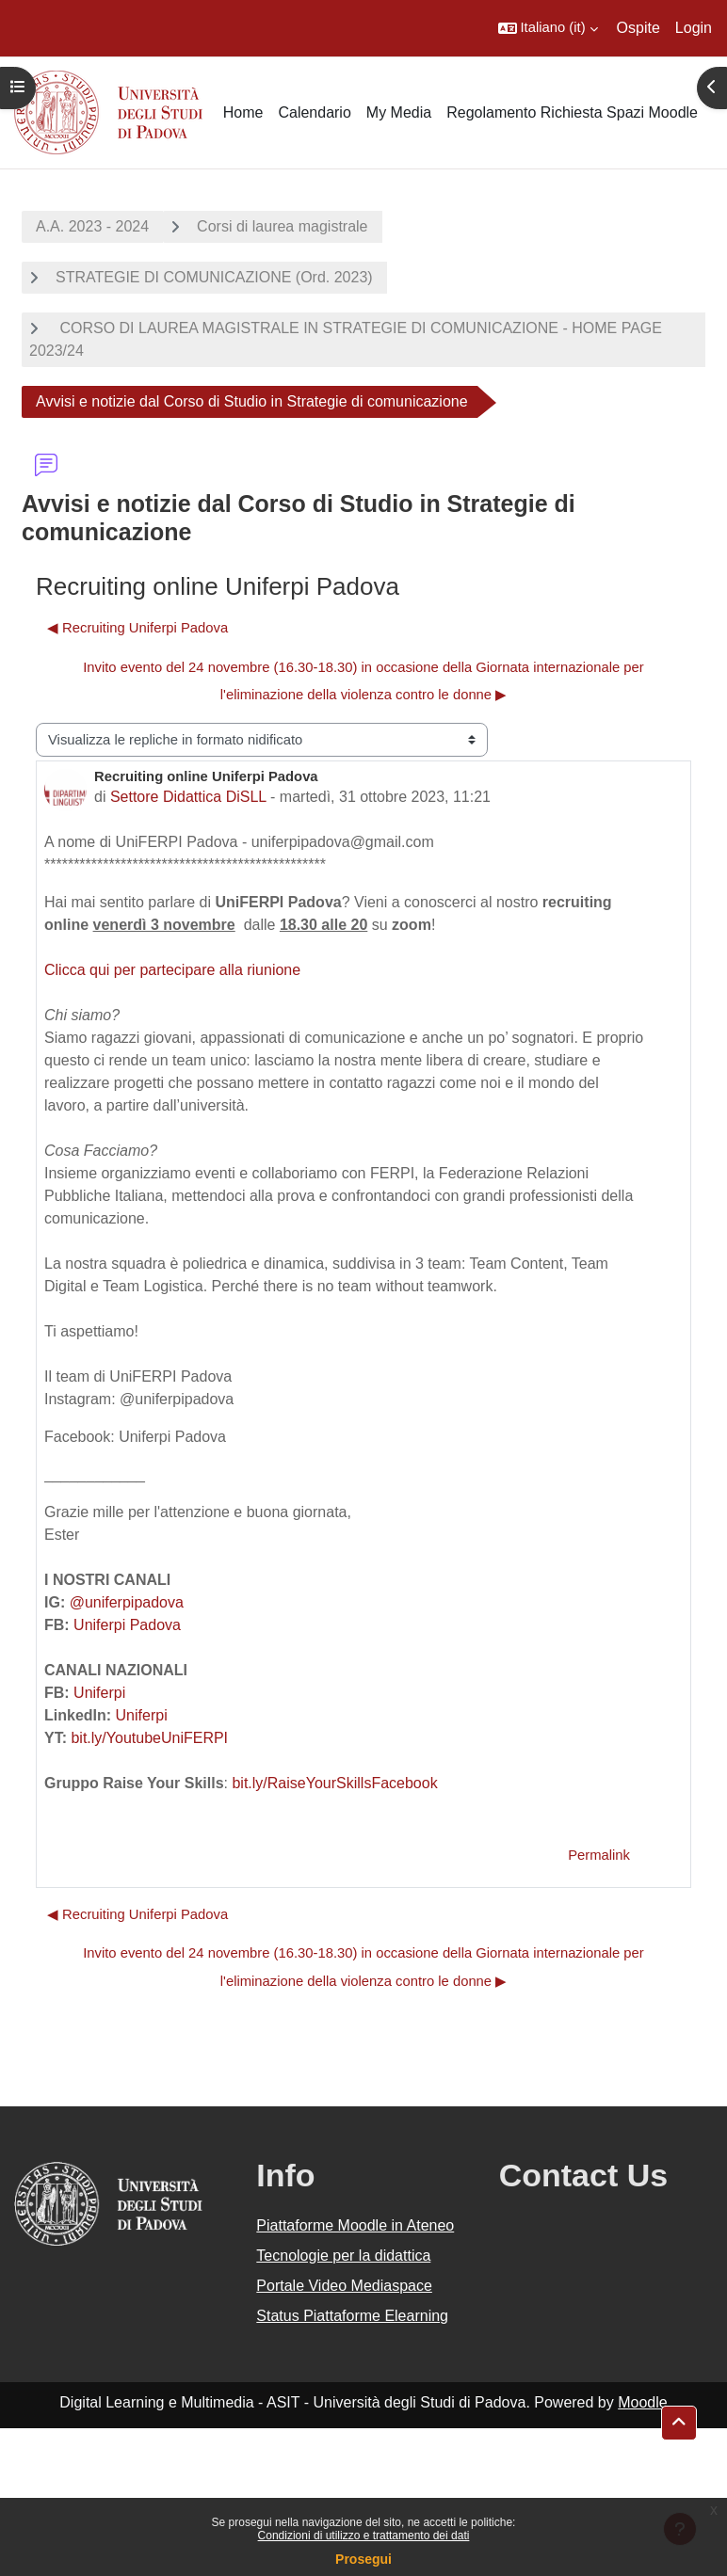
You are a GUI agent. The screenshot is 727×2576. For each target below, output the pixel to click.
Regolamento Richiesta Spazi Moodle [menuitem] (572, 112)
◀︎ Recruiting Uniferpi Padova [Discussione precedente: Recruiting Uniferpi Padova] (137, 627)
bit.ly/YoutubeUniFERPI (149, 1738)
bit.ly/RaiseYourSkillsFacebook (334, 1783)
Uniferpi (99, 1693)
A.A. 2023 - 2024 (92, 226)
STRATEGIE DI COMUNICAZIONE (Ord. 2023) (214, 277)
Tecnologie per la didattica (343, 2256)
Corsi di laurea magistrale (282, 226)
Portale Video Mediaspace (344, 2286)
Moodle (642, 2402)
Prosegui (363, 2559)
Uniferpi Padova (127, 1625)
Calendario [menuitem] (314, 112)
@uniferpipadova (127, 1602)
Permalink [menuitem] (599, 1855)
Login (693, 28)
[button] (548, 28)
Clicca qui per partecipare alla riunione (172, 970)
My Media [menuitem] (398, 112)
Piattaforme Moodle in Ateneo (355, 2225)
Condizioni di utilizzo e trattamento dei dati (364, 2535)
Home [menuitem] (243, 112)
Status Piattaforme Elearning (352, 2316)
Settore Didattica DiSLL (188, 797)
